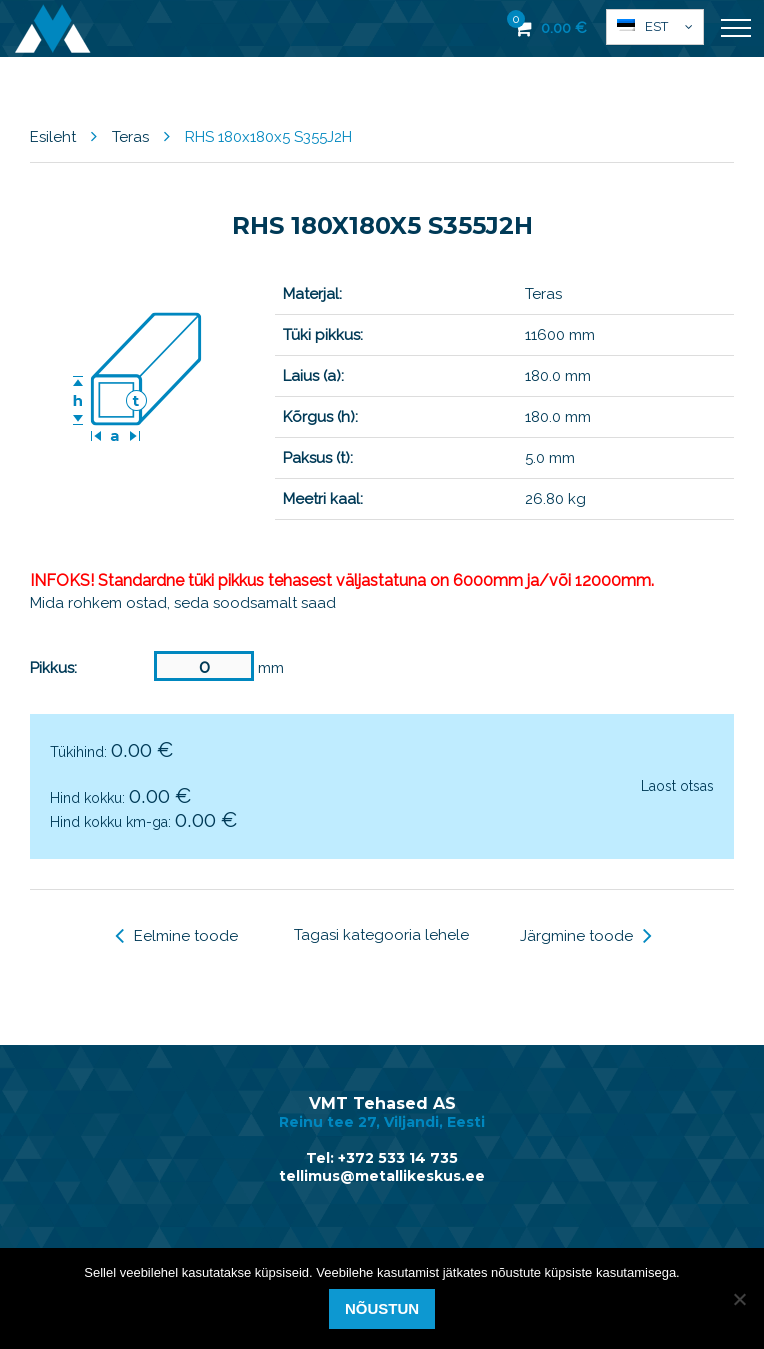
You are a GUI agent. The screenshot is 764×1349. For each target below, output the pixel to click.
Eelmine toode (176, 936)
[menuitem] (655, 27)
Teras (130, 137)
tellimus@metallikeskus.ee (382, 1176)
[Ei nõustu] (739, 1299)
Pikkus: (53, 668)
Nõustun (382, 1308)
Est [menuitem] (656, 26)
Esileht (53, 137)
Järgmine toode (586, 936)
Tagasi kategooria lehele (381, 935)
